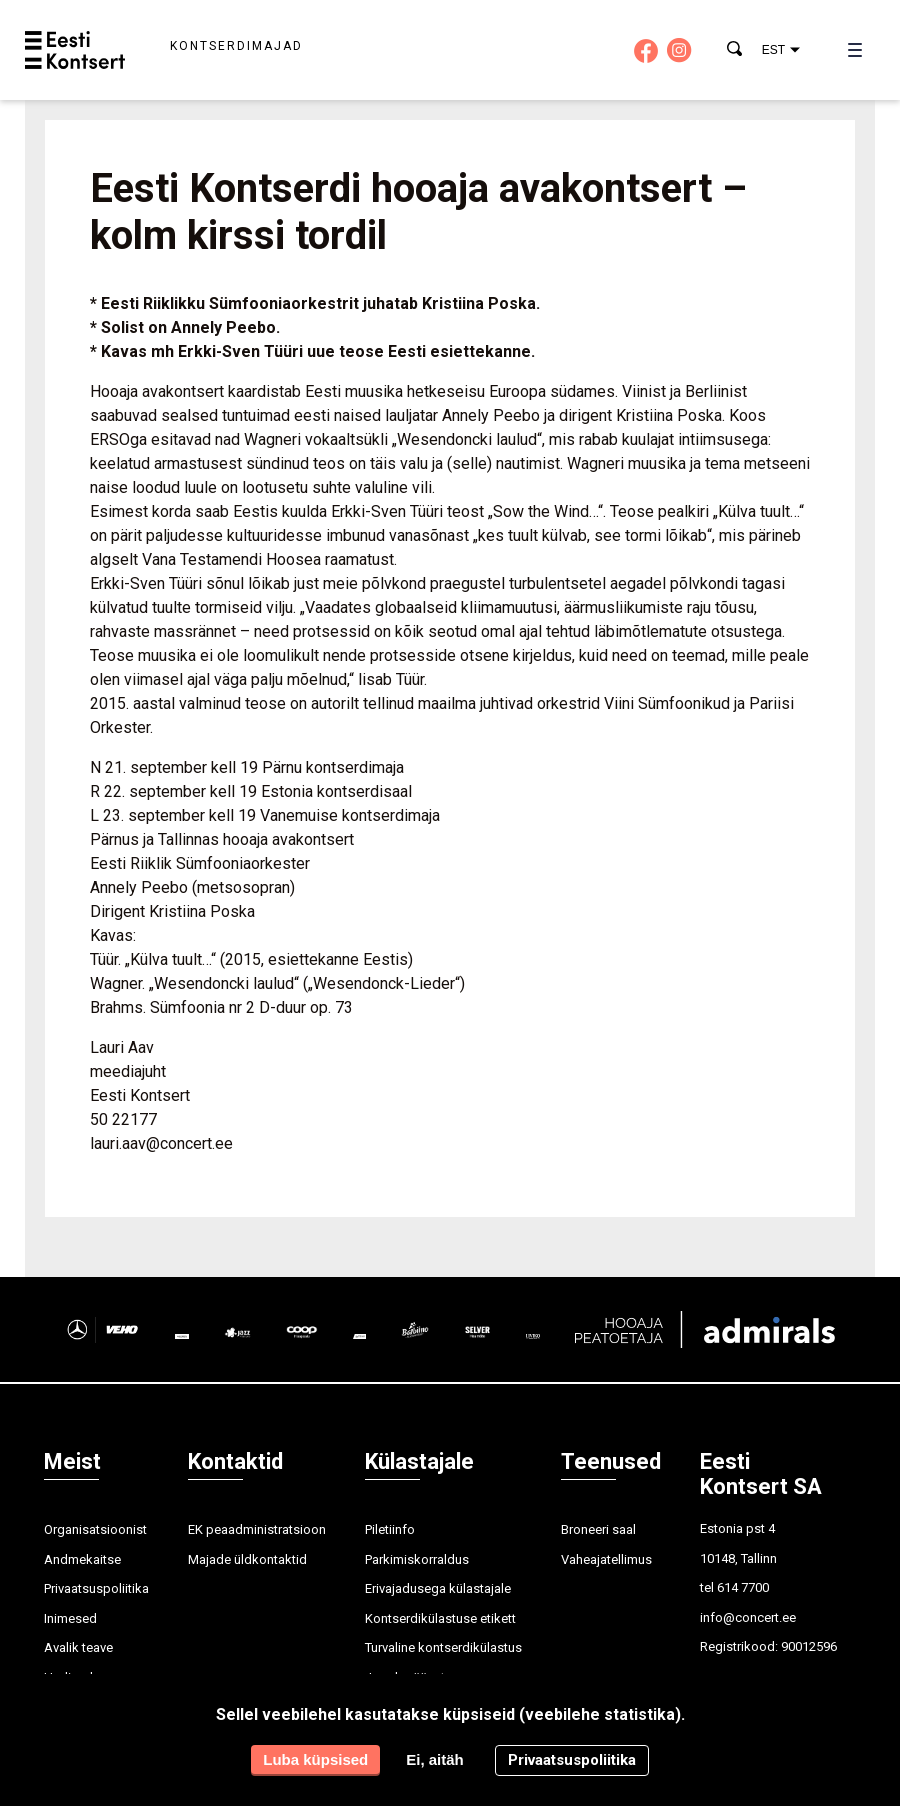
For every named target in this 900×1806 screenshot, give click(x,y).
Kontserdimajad (236, 46)
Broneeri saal (598, 1529)
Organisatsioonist (95, 1529)
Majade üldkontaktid (247, 1559)
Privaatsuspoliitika (96, 1588)
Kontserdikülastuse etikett (440, 1618)
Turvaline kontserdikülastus (443, 1647)
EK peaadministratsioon (257, 1529)
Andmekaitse (82, 1559)
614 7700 (743, 1587)
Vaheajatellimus (606, 1559)
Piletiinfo (390, 1529)
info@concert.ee (748, 1617)
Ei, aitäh (435, 1759)
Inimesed (70, 1618)
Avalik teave (78, 1647)
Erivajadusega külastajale (438, 1588)
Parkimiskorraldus (417, 1559)
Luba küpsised (315, 1759)
